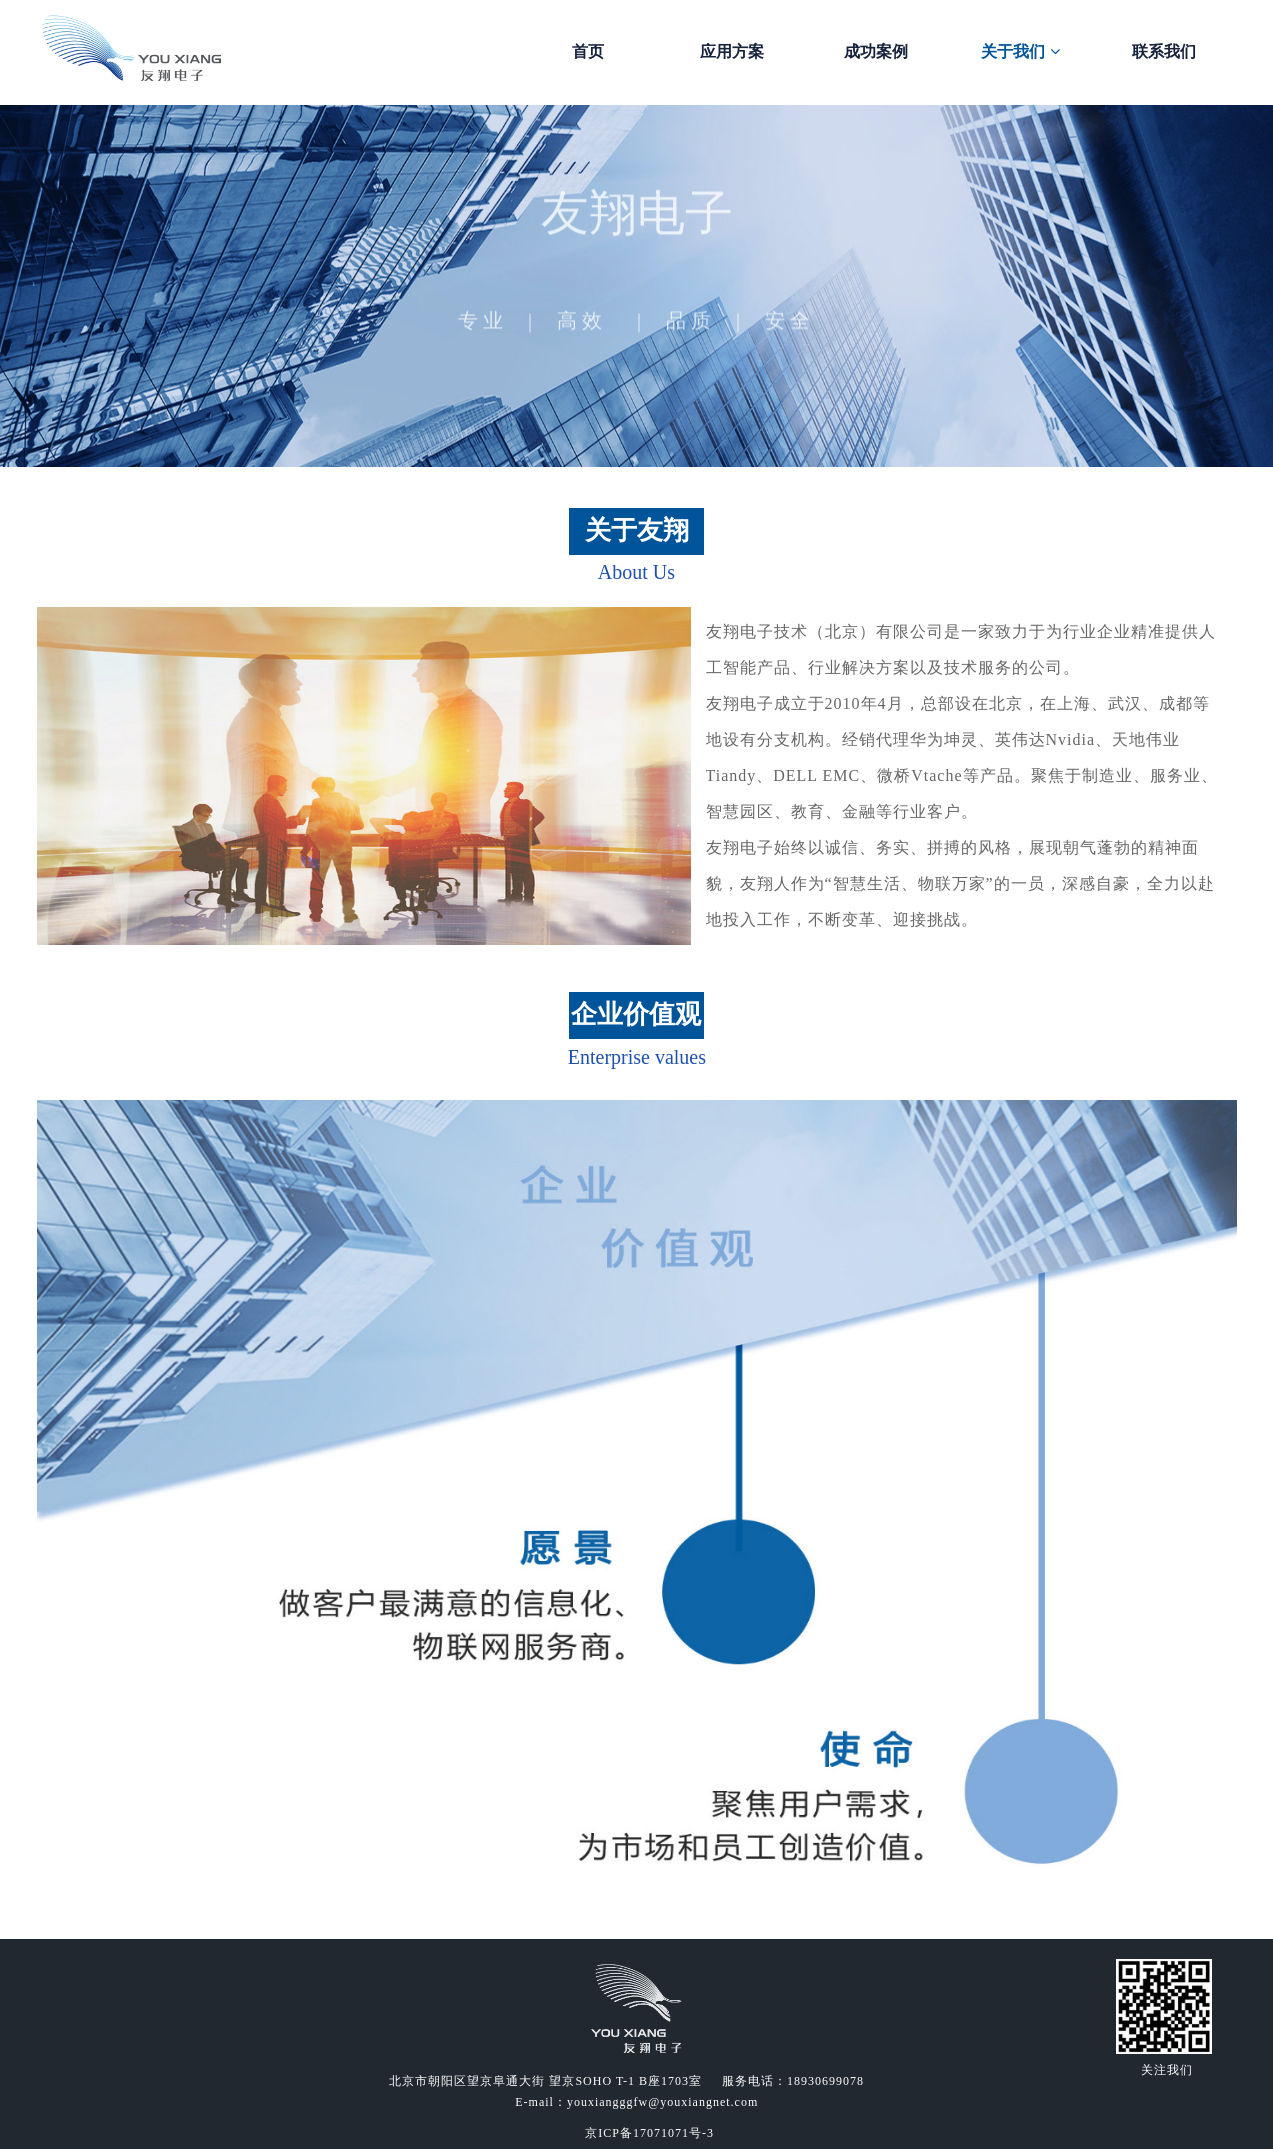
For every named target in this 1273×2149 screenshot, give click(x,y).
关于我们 (1020, 51)
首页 (588, 51)
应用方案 (732, 51)
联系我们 (1164, 51)
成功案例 (876, 51)
